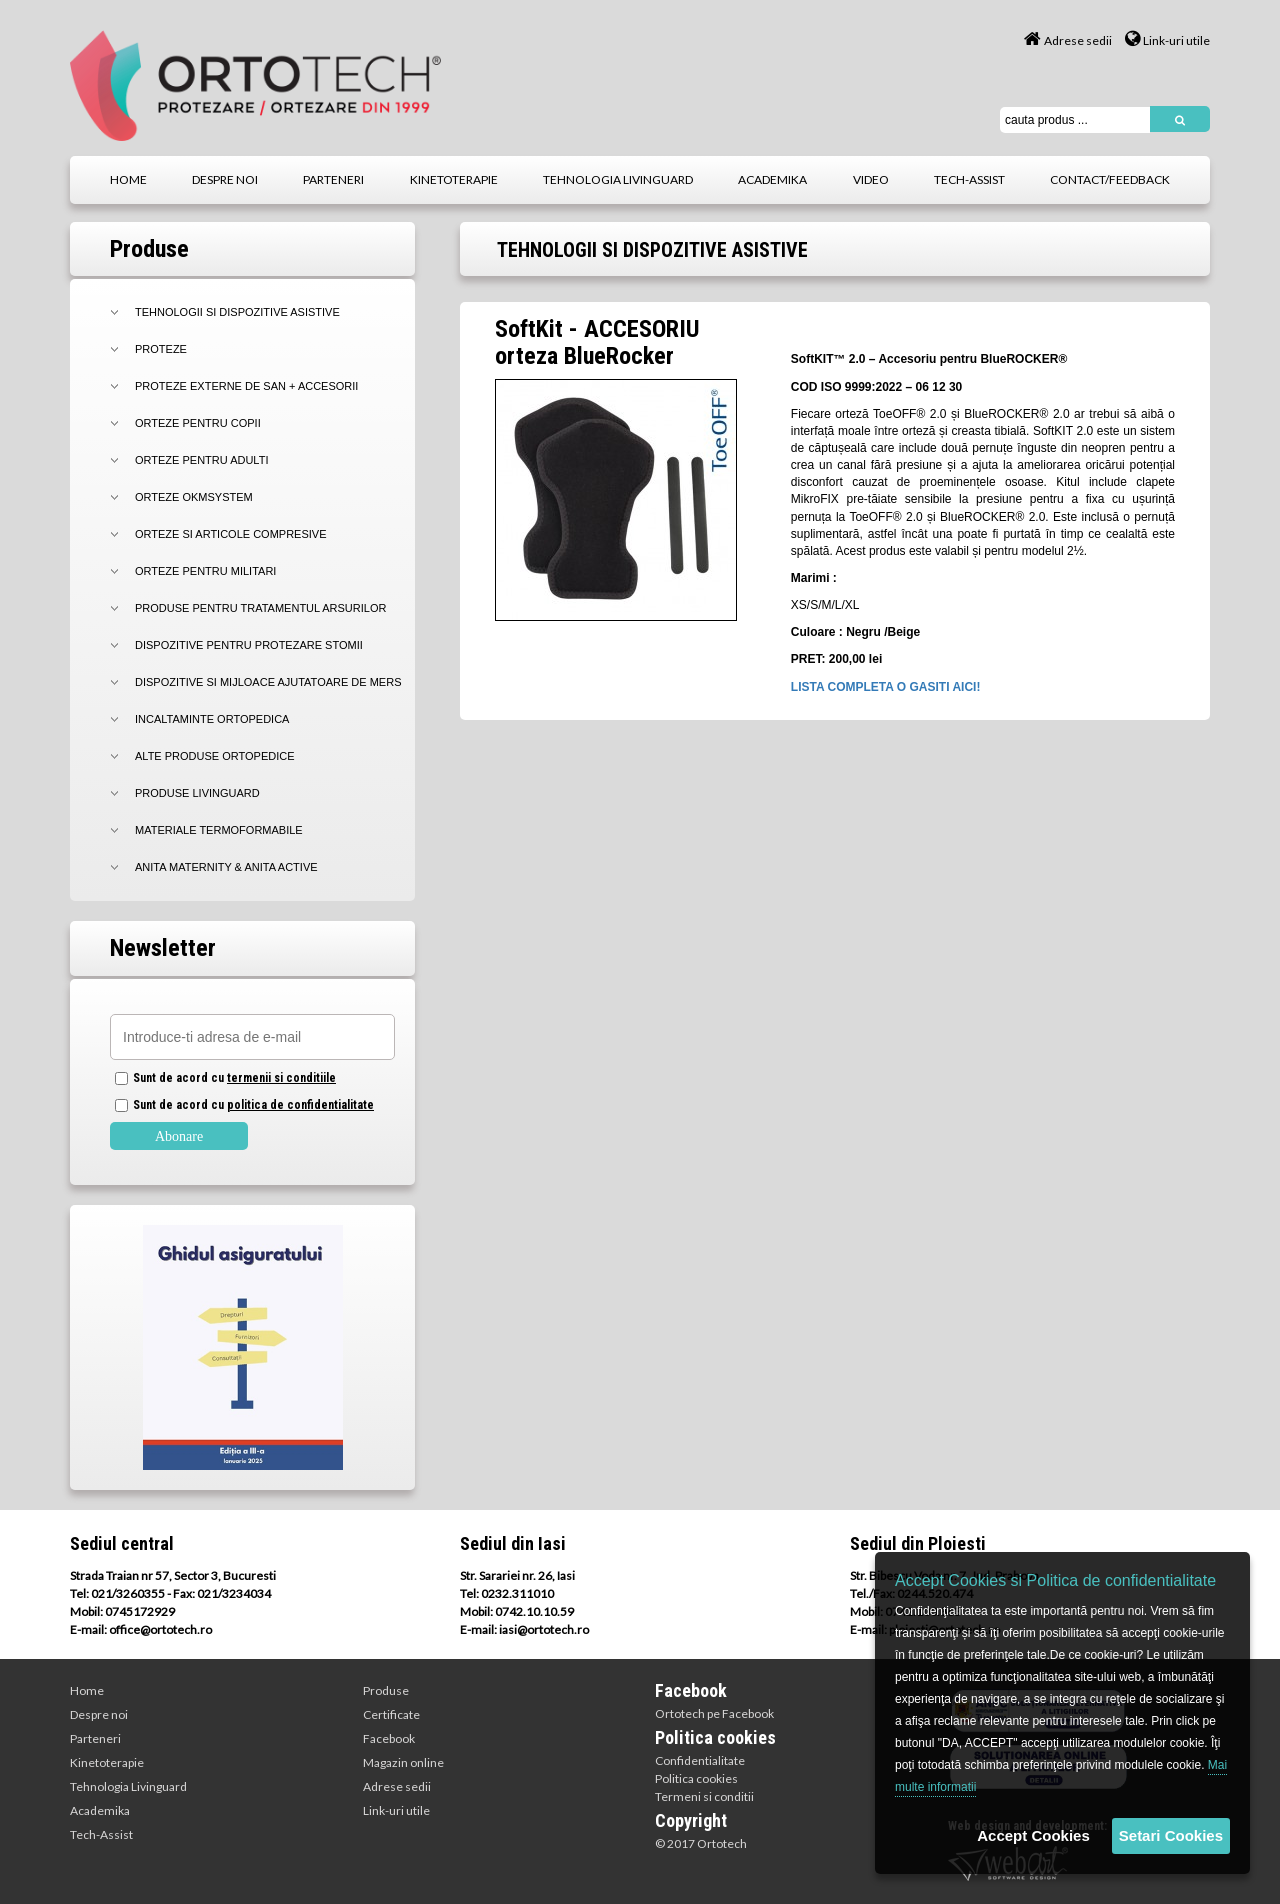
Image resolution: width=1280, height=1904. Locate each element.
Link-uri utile (1167, 40)
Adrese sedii (1068, 40)
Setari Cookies (1171, 1835)
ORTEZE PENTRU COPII (198, 423)
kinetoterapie (454, 179)
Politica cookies (696, 1778)
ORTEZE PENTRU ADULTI (201, 460)
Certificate (391, 1714)
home (128, 179)
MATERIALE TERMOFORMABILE (219, 830)
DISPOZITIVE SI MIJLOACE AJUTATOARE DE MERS (268, 682)
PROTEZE (161, 349)
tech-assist (969, 179)
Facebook (389, 1738)
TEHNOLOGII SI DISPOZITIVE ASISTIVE (237, 312)
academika (772, 179)
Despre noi (99, 1714)
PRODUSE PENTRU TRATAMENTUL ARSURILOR (260, 608)
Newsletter (163, 948)
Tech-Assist (101, 1834)
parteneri (333, 179)
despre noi (225, 179)
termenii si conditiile (281, 1078)
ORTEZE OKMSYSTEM (194, 497)
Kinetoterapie (107, 1762)
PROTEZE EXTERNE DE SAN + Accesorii (246, 386)
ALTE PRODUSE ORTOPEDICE (215, 756)
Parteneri (95, 1738)
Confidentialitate (700, 1760)
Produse (386, 1690)
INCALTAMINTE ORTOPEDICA (212, 719)
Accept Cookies (1033, 1835)
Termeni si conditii (704, 1796)
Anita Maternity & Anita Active (226, 867)
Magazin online (403, 1762)
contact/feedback (1110, 179)
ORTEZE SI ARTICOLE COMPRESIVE (231, 534)
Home (87, 1690)
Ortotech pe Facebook (714, 1713)
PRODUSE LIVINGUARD (197, 793)
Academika (100, 1810)
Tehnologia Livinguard (128, 1786)
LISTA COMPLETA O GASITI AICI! (886, 687)
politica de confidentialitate (300, 1105)
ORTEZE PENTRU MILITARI (205, 571)
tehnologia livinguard (618, 179)
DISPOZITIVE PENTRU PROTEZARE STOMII (249, 645)
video (871, 179)
